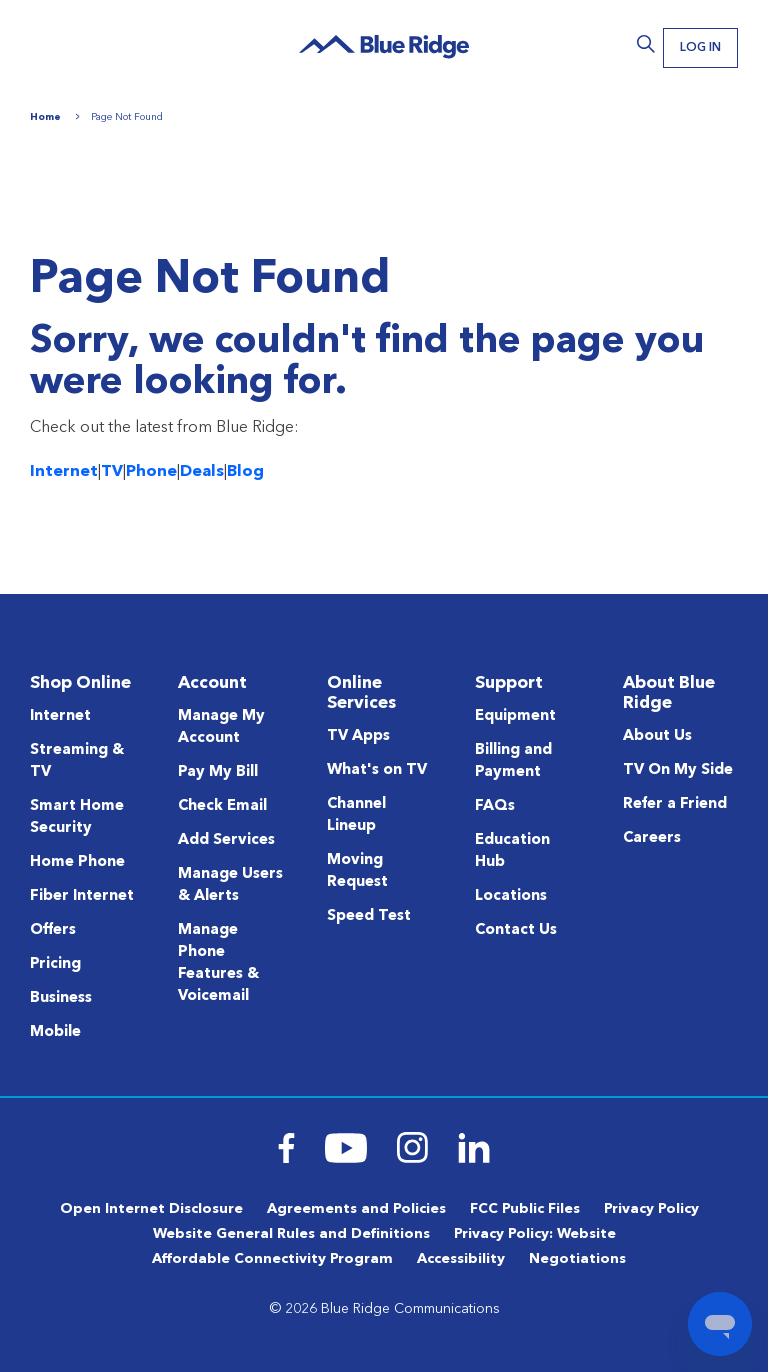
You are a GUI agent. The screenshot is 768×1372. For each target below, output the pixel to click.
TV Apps (358, 736)
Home (45, 117)
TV (112, 472)
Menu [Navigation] (50, 43)
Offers (53, 930)
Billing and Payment (513, 761)
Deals (202, 472)
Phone (151, 472)
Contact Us (516, 930)
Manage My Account (221, 727)
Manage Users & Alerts (230, 885)
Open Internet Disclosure (151, 1209)
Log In (697, 49)
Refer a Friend (675, 804)
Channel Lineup (356, 815)
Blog (245, 472)
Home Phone (77, 862)
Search (639, 44)
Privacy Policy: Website (535, 1234)
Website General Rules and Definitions (291, 1234)
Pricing (55, 964)
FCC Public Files (525, 1209)
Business (61, 998)
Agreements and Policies (356, 1209)
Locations (511, 896)
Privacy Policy (651, 1209)
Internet (64, 472)
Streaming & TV (77, 761)
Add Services (226, 840)
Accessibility (461, 1259)
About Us (657, 736)
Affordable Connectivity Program (272, 1259)
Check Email (222, 806)
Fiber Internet (82, 896)
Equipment (515, 716)
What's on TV (377, 770)
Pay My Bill (218, 772)
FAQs (495, 806)
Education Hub (512, 851)
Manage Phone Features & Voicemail (218, 963)
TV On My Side (678, 770)
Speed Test (369, 916)
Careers (652, 838)
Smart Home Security (77, 817)
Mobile (55, 1032)
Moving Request (357, 871)
